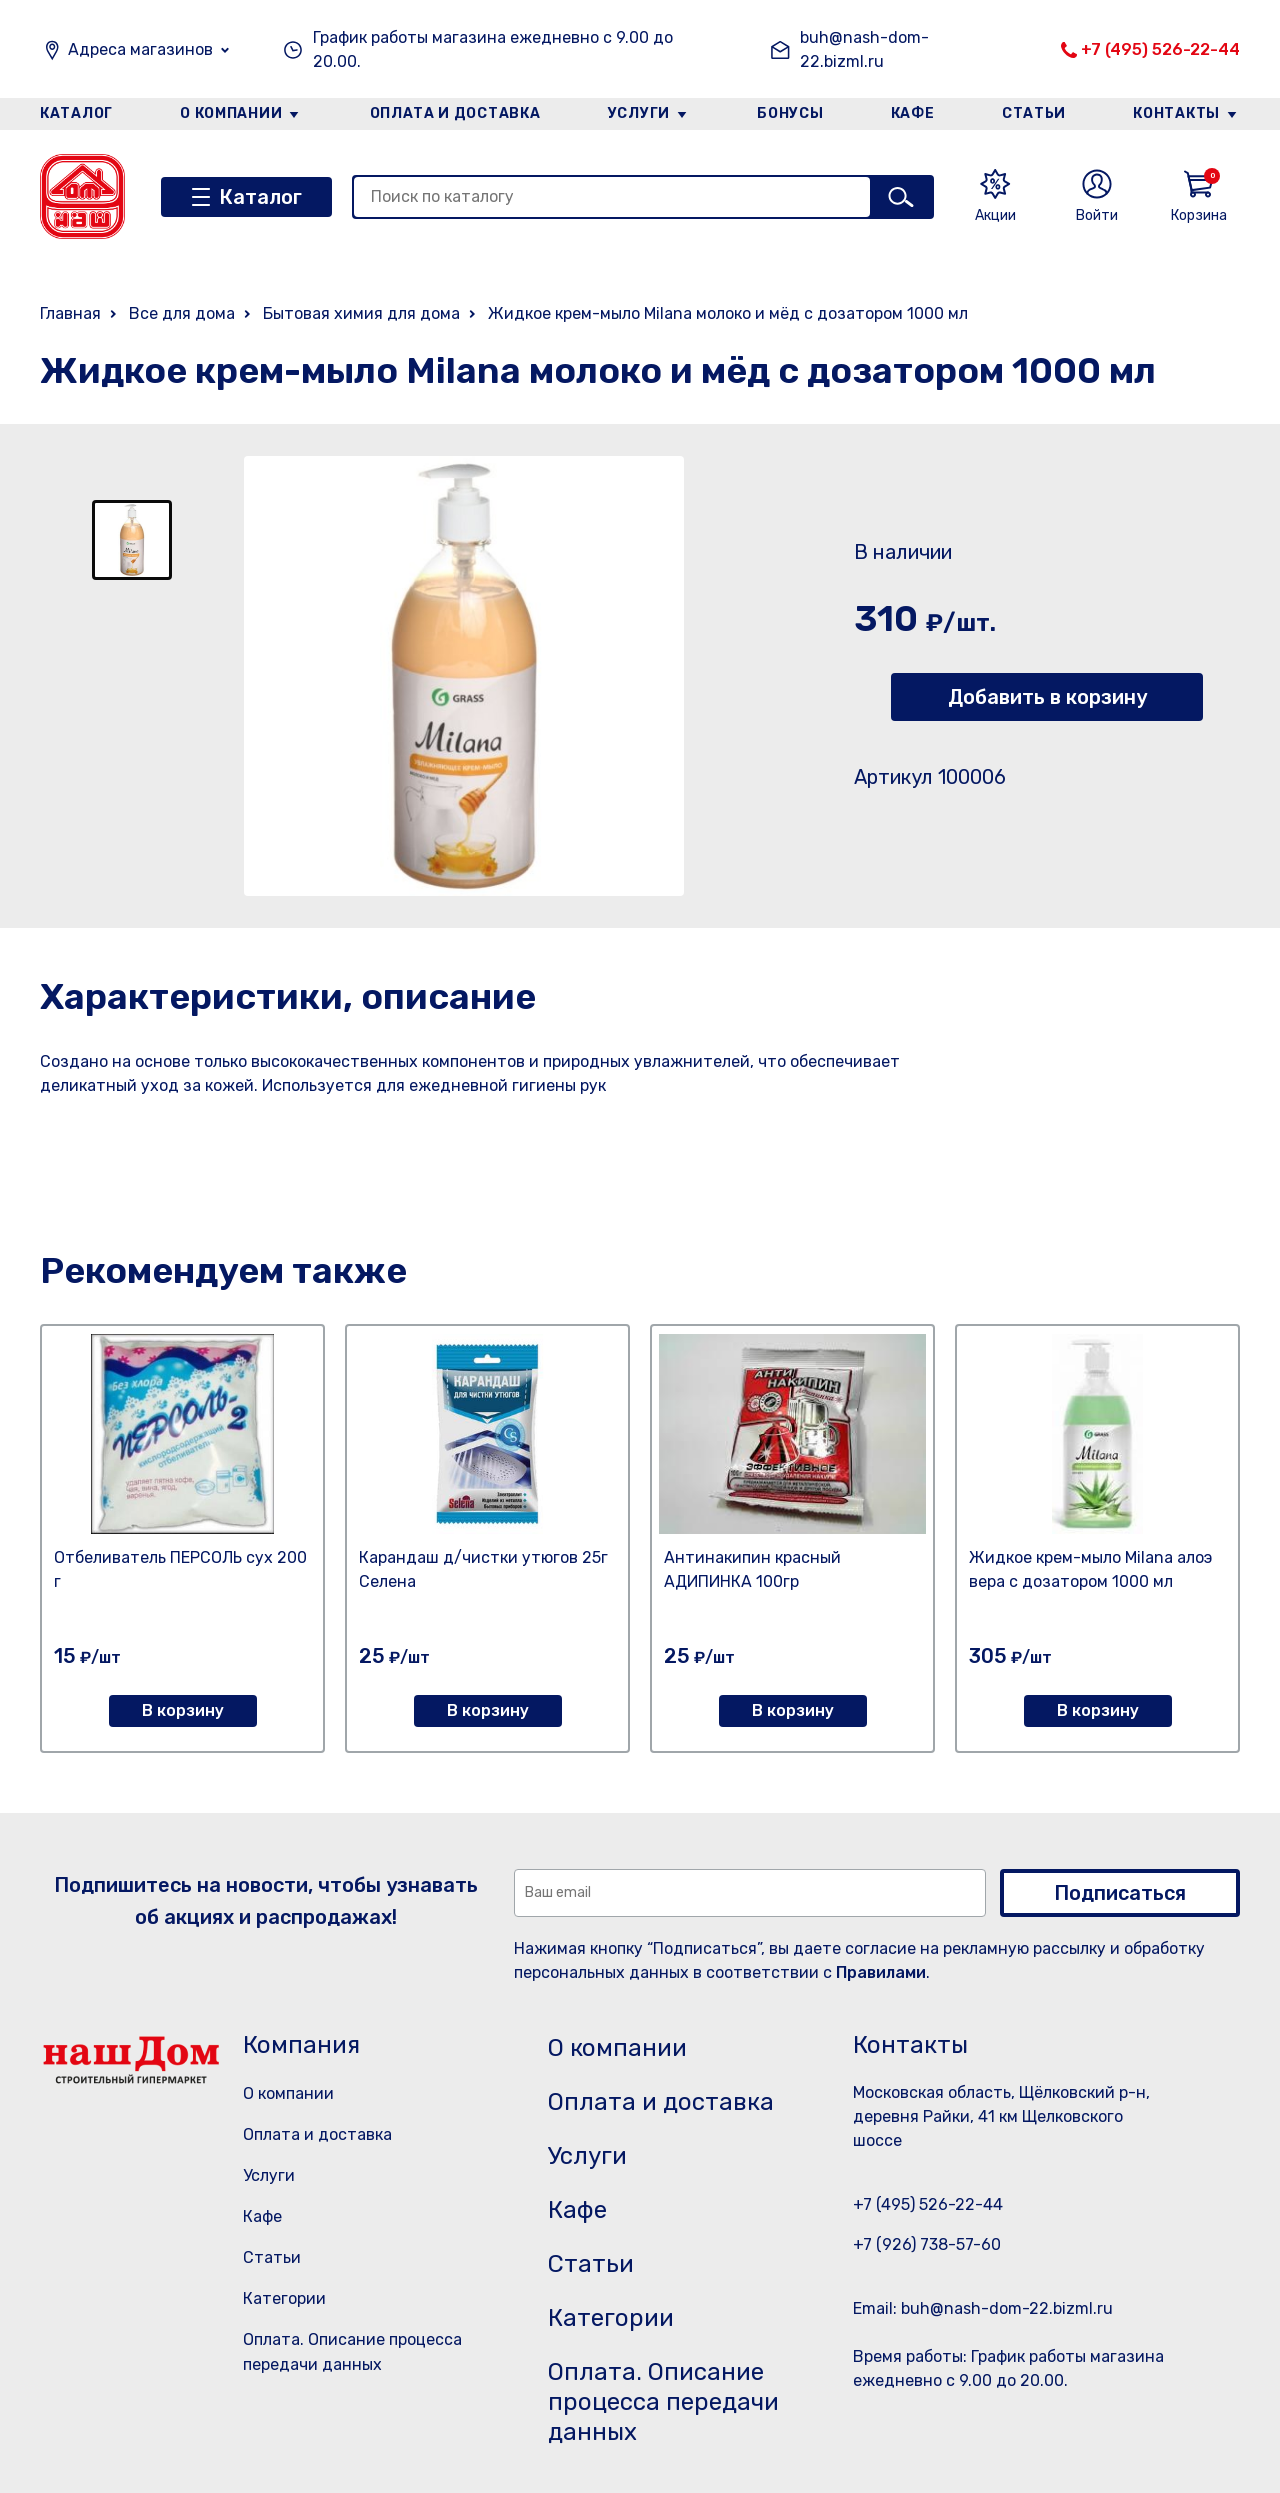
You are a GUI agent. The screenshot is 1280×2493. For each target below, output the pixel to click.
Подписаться (1120, 1893)
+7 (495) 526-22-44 (1160, 49)
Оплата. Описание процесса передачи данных (663, 2402)
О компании (231, 113)
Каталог (76, 113)
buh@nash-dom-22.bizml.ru (864, 49)
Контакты (1176, 113)
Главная (70, 313)
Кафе (913, 113)
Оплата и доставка (455, 113)
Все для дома (182, 313)
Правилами (881, 1972)
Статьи (1034, 113)
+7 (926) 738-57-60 (927, 2244)
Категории (284, 2298)
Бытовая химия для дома (361, 313)
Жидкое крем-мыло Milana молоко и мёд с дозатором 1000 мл (728, 313)
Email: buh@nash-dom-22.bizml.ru (983, 2308)
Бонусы (790, 113)
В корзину (183, 1710)
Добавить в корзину (1047, 697)
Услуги (639, 113)
